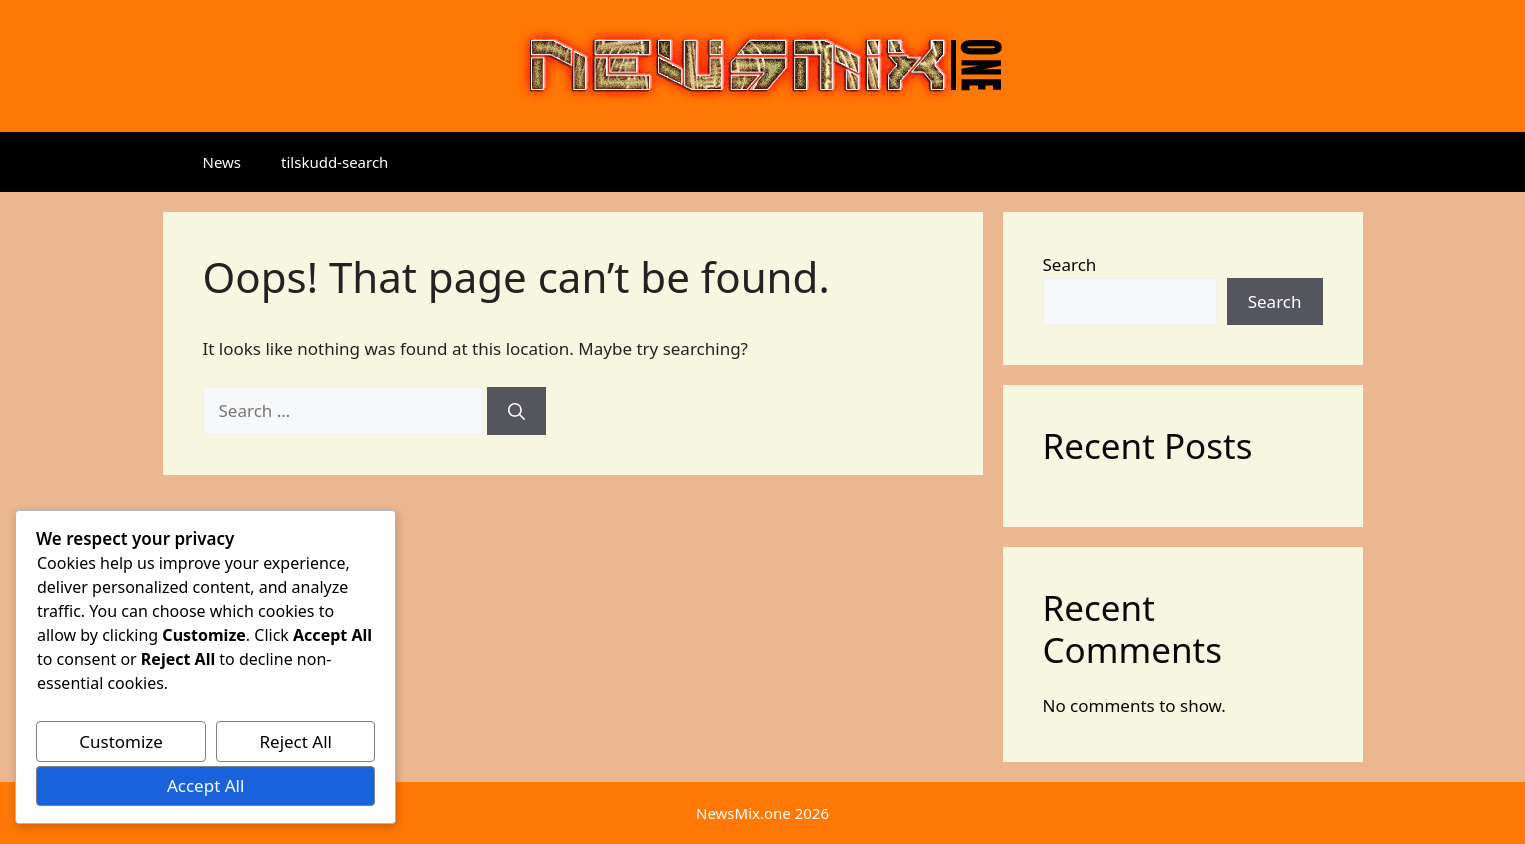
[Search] (516, 411)
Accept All (205, 785)
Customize (121, 741)
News (222, 162)
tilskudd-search (334, 162)
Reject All (295, 741)
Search (1070, 264)
